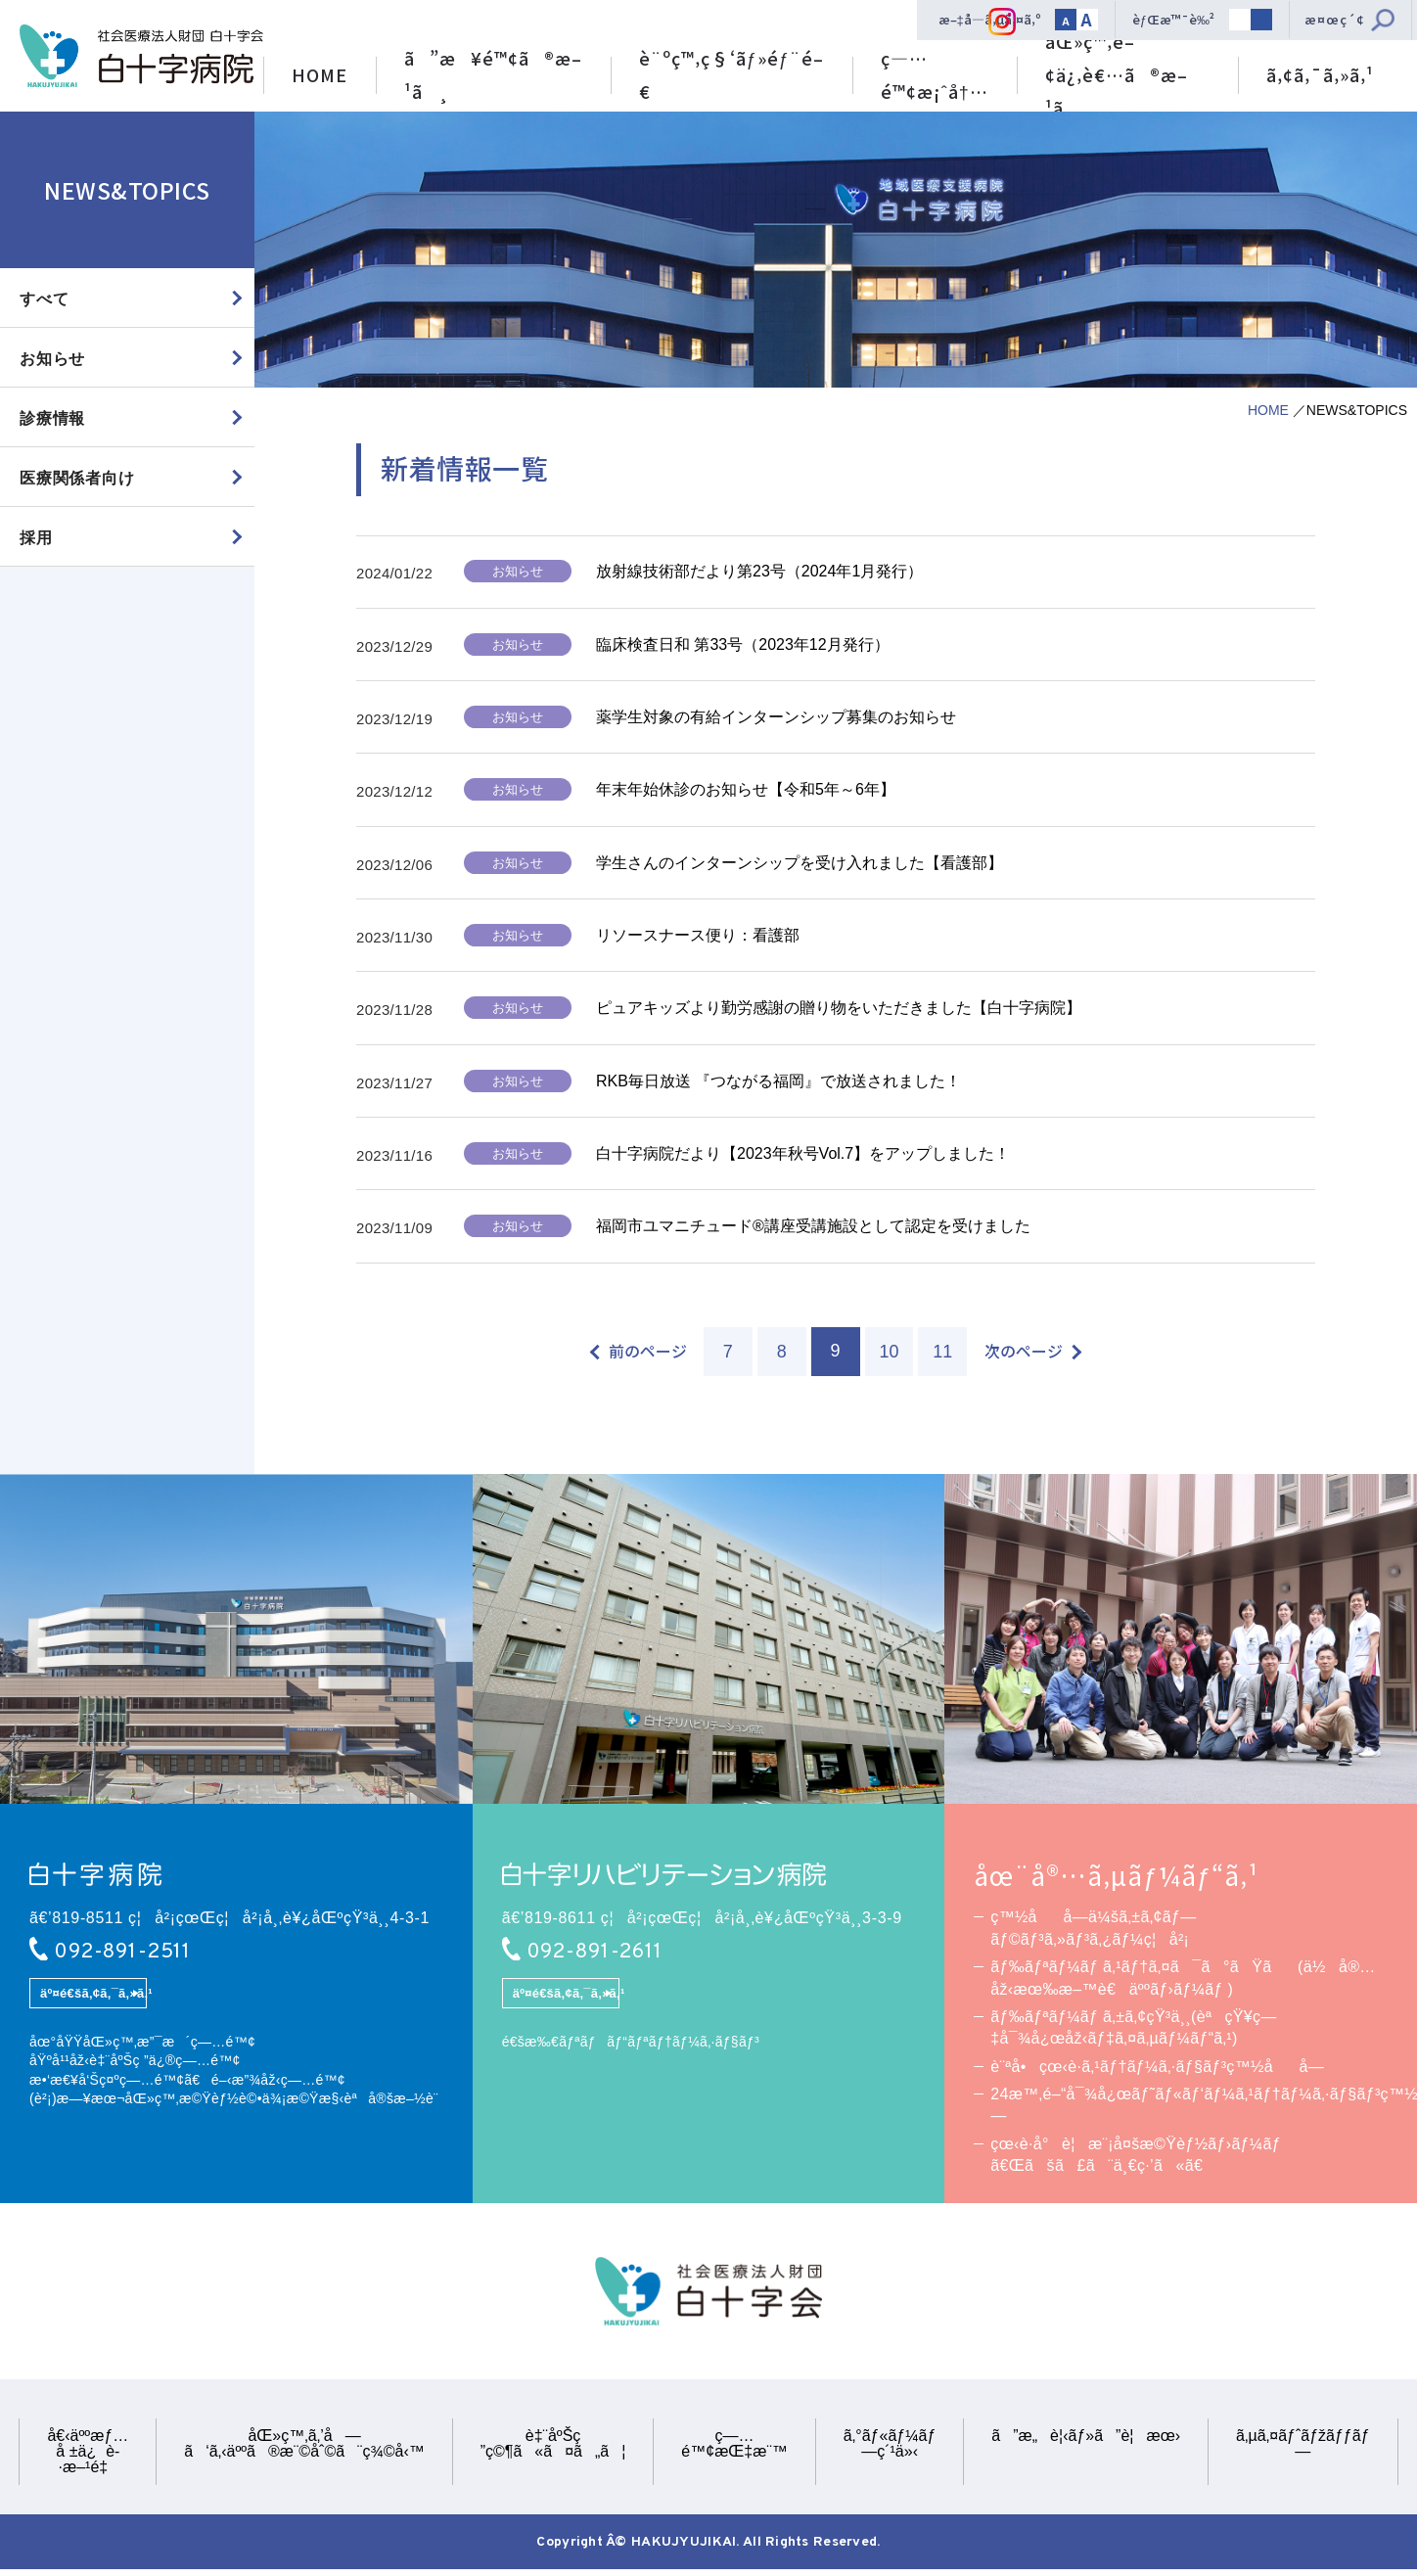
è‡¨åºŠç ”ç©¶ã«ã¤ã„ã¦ (553, 2446)
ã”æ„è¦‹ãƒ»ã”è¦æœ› (1085, 2438)
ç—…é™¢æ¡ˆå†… (934, 74)
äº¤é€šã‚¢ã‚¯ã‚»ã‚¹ (93, 1996)
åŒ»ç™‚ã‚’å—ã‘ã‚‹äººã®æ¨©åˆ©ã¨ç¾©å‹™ (304, 2446)
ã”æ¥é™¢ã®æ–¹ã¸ (493, 74)
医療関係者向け (77, 479)
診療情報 (52, 418)
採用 (36, 538)
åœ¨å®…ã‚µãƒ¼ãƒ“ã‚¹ (1116, 1877)
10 (888, 1353)
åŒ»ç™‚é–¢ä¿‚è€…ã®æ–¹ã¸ (1116, 70)
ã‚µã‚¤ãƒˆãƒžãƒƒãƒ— (1302, 2446)
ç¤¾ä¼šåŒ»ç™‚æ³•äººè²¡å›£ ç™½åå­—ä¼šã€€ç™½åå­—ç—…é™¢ (141, 56)
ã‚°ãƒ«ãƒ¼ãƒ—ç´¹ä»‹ (890, 2446)
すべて (44, 299)
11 (942, 1353)
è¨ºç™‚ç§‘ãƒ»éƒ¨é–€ (731, 74)
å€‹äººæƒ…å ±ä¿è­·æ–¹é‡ (87, 2454)
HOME (319, 74)
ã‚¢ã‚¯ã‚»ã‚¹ (1320, 74)
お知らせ (52, 358)
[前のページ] (638, 1352)
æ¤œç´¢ (1334, 19)
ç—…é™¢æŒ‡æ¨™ (734, 2446)
